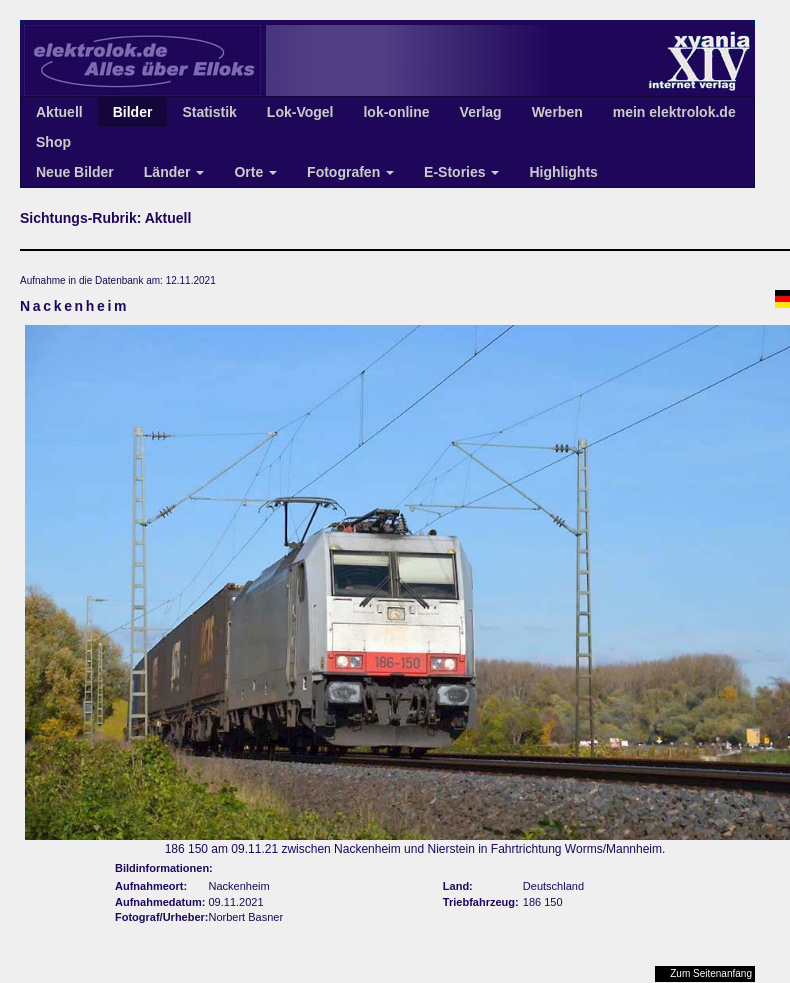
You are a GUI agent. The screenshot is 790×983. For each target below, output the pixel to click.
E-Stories (461, 172)
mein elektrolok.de (674, 112)
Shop (53, 142)
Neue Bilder (75, 172)
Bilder (133, 112)
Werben (557, 112)
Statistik (209, 112)
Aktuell (59, 112)
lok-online (396, 112)
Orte (255, 172)
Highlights (563, 172)
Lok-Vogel (300, 112)
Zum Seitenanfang (711, 973)
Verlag (481, 112)
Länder (174, 172)
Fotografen (350, 172)
